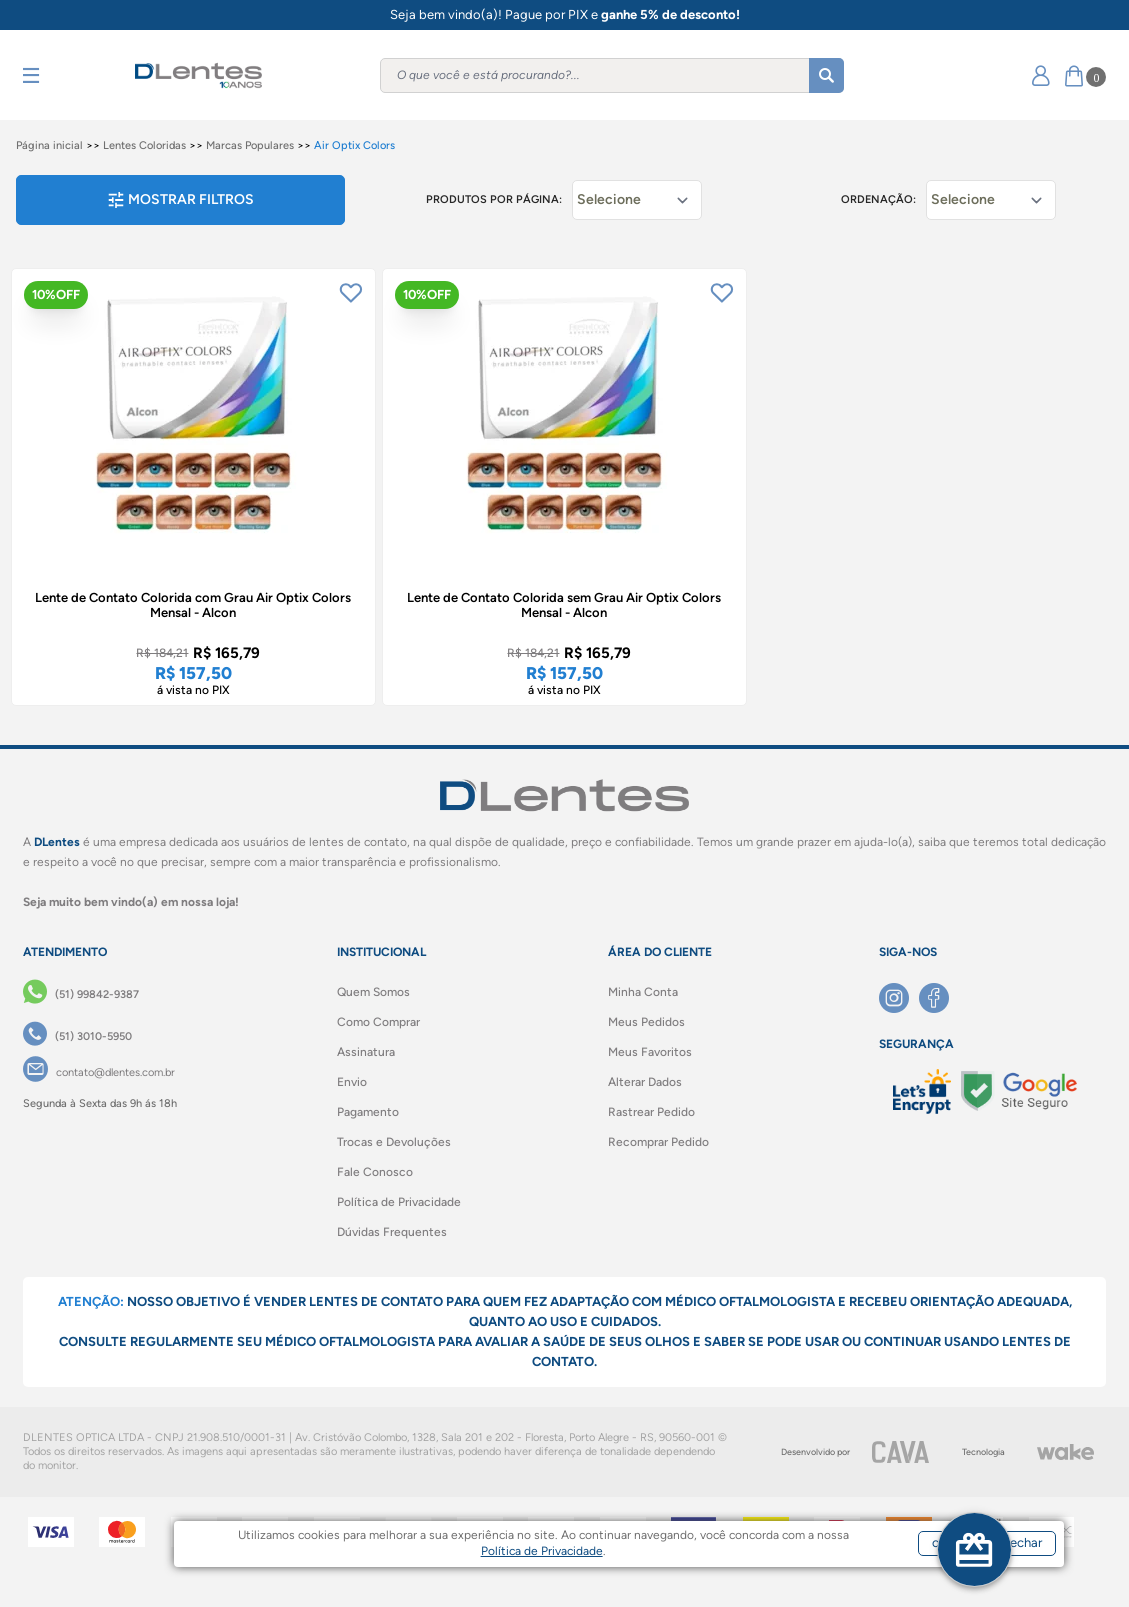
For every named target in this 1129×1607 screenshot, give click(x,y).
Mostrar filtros (181, 199)
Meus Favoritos (650, 1052)
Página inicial (49, 145)
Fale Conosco (375, 1172)
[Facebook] (939, 998)
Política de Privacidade (399, 1202)
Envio (352, 1082)
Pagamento (368, 1112)
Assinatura (366, 1052)
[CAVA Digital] (901, 1451)
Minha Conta (643, 992)
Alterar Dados (645, 1082)
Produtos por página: (494, 199)
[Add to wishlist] (351, 293)
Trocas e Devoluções (394, 1142)
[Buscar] (826, 75)
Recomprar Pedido (658, 1142)
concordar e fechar (910, 1570)
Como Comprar (378, 1022)
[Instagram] (899, 998)
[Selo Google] (1019, 1091)
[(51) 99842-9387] (81, 995)
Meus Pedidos (646, 1022)
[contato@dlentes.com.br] (99, 1073)
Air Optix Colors (354, 145)
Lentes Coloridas (144, 145)
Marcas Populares (250, 145)
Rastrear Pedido (651, 1112)
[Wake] (1065, 1452)
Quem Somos (373, 992)
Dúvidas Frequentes (392, 1232)
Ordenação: (878, 199)
